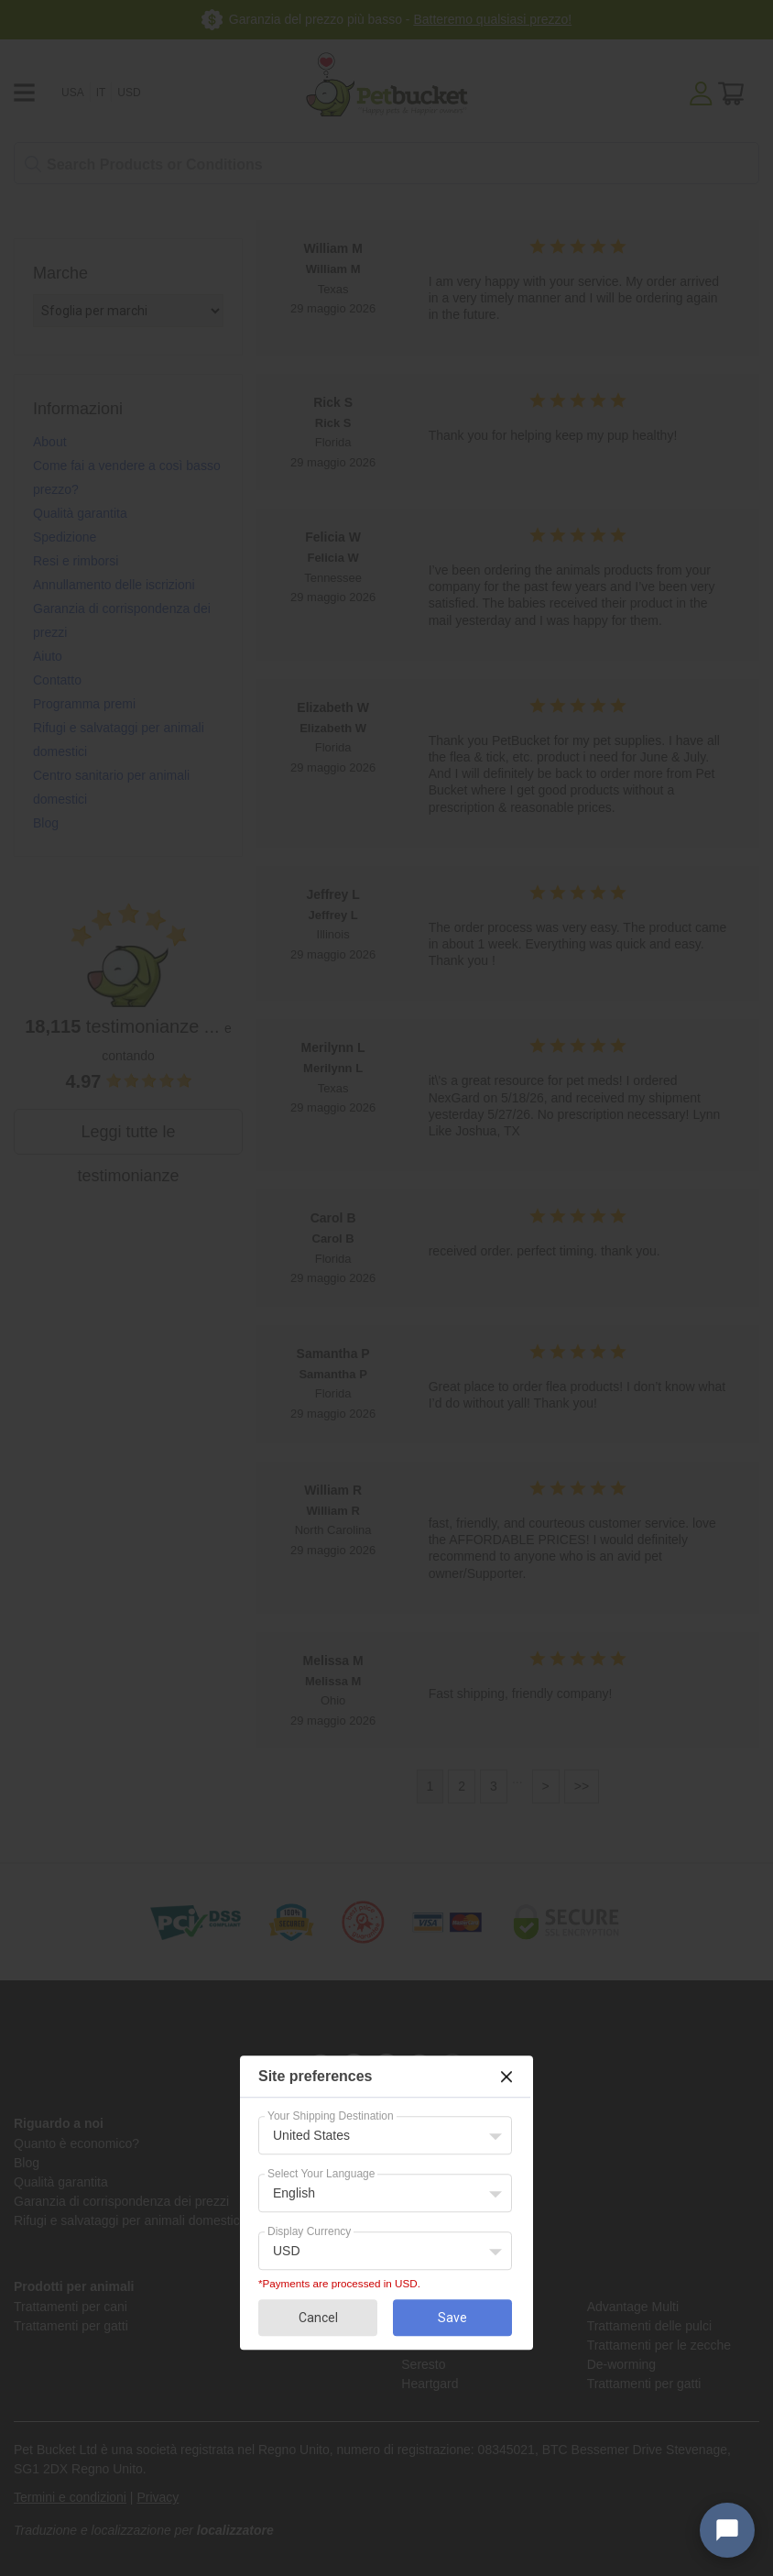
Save (452, 2317)
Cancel (318, 2317)
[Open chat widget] (727, 2530)
